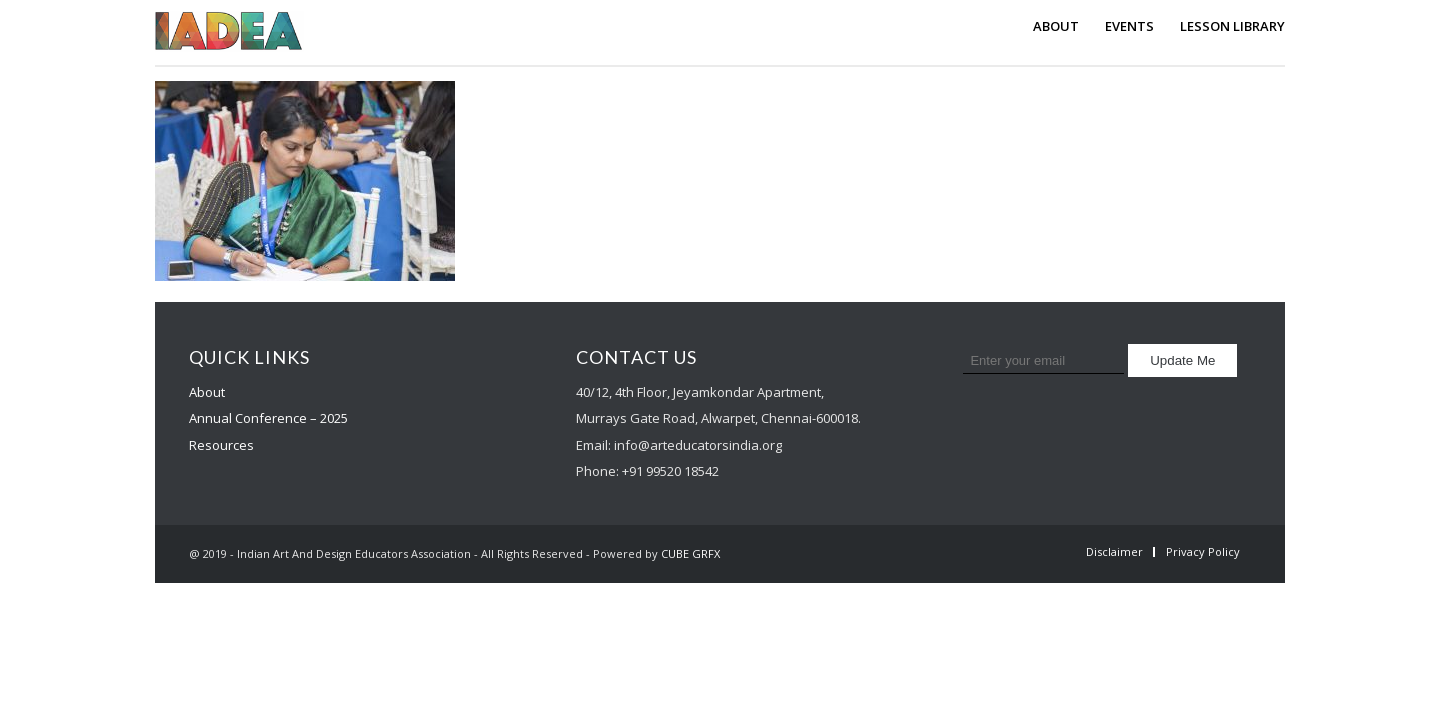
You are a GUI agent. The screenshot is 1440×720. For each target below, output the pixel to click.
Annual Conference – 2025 (268, 418)
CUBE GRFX (690, 553)
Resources (221, 445)
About (207, 392)
